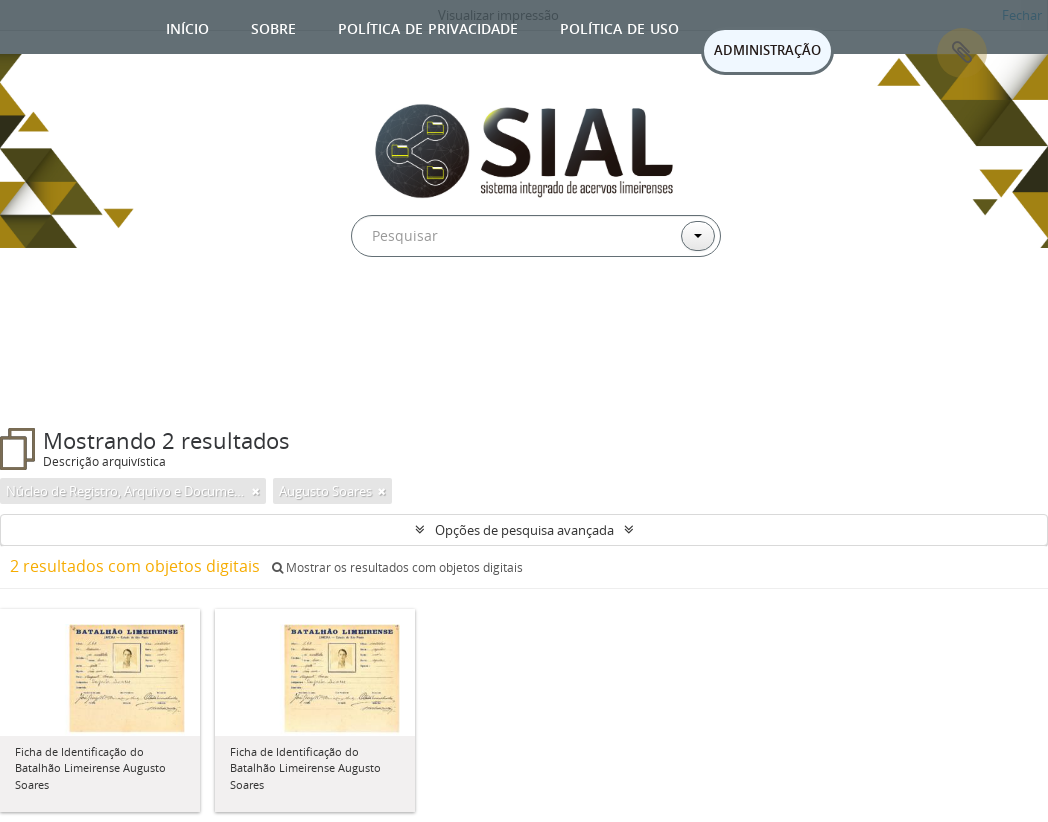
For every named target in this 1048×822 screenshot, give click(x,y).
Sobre (273, 26)
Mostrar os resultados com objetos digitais (397, 567)
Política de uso (619, 26)
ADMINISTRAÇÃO (767, 50)
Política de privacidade (428, 26)
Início (187, 26)
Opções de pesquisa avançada (524, 530)
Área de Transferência (962, 53)
